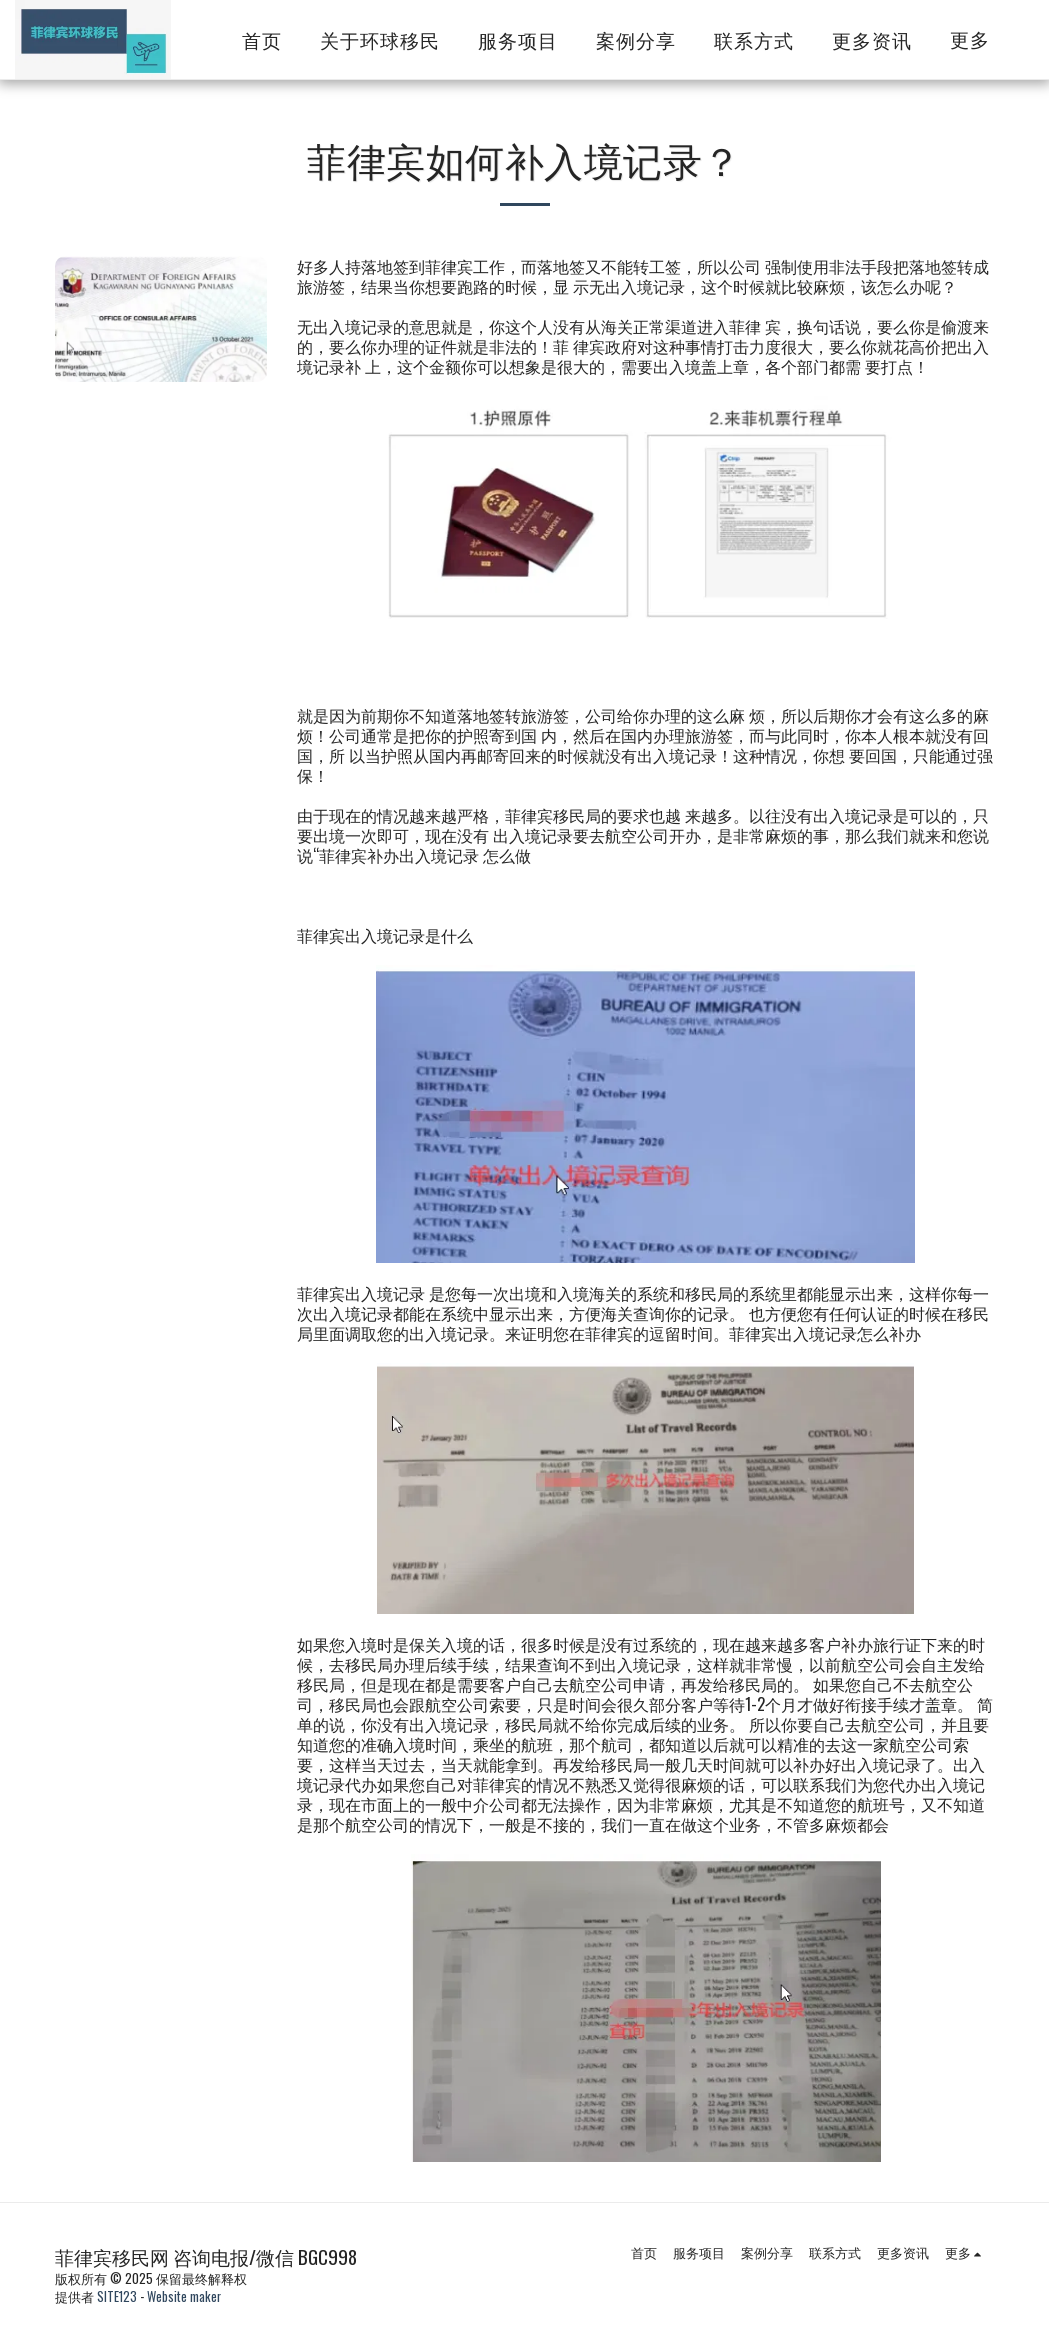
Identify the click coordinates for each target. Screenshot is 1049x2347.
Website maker (184, 2296)
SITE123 (117, 2296)
